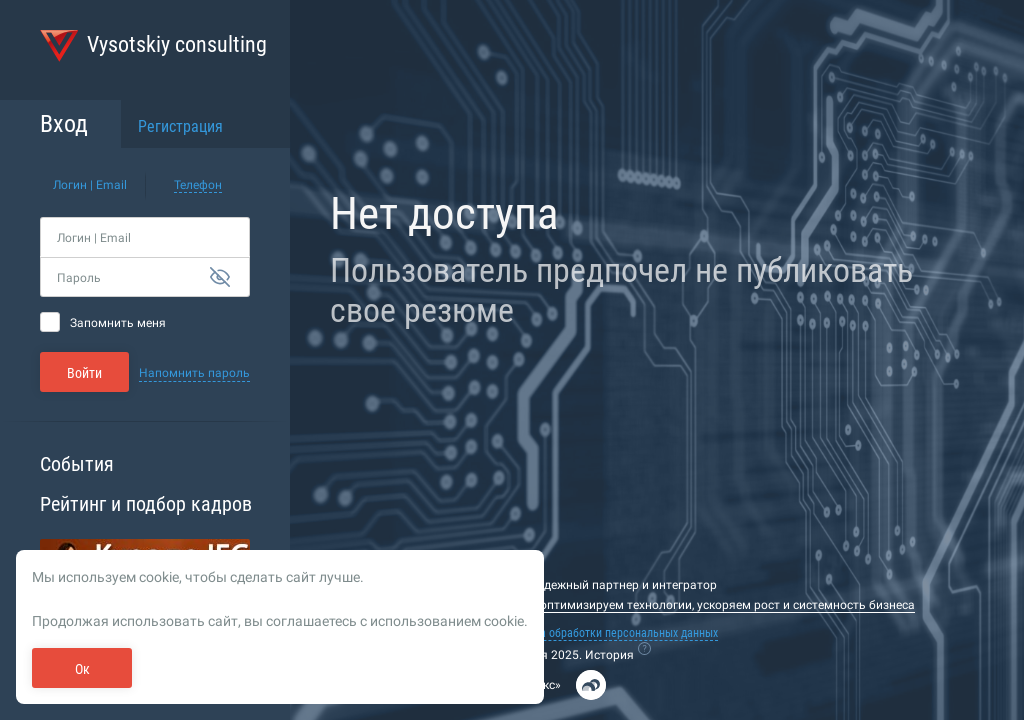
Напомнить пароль (194, 373)
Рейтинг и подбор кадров (146, 504)
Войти (84, 373)
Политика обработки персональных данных (608, 633)
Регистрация (180, 126)
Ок (82, 669)
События (77, 464)
